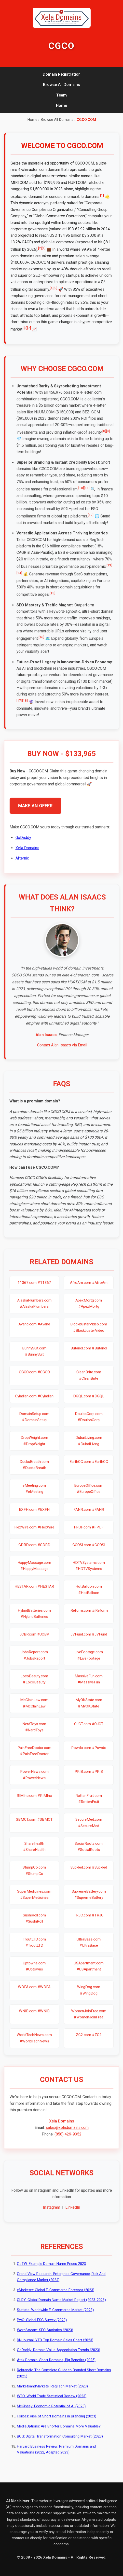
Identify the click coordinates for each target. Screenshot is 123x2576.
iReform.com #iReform (89, 1613)
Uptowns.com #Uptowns (34, 1968)
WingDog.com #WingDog (88, 1992)
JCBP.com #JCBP (34, 1636)
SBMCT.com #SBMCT (34, 1822)
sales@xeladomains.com (67, 2130)
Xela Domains (27, 850)
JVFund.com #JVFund (88, 1636)
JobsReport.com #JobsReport (34, 1657)
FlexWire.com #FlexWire (34, 1529)
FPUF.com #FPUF (89, 1529)
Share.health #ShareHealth (34, 1849)
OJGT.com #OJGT (88, 1726)
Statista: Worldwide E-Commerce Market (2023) (55, 2312)
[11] (87, 490)
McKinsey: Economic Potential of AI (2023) (51, 2408)
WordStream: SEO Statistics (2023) (45, 2332)
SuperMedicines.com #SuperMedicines (34, 1897)
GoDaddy (23, 840)
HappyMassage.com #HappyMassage (34, 1568)
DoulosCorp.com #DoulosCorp (89, 1419)
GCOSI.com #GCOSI (88, 1547)
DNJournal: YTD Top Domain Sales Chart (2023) (55, 2342)
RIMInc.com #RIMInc (34, 1798)
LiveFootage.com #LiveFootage (88, 1657)
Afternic (22, 860)
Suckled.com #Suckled (88, 1870)
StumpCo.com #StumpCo (34, 1873)
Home (61, 105)
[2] (40, 248)
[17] (19, 703)
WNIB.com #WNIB (34, 2013)
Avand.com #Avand (34, 1326)
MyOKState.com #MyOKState (88, 1705)
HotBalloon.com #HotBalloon (88, 1592)
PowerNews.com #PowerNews (34, 1777)
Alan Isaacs (46, 1037)
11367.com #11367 (34, 1285)
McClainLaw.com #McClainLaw (34, 1705)
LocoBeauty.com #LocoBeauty (34, 1681)
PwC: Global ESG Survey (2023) (42, 2322)
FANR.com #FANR (88, 1512)
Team (61, 95)
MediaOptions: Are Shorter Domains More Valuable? (59, 2428)
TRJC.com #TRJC (89, 1917)
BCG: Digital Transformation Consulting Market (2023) (60, 2439)
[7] (29, 328)
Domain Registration (62, 74)
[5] (55, 288)
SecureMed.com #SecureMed (88, 1825)
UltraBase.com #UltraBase (89, 1944)
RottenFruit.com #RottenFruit (88, 1801)
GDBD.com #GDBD (34, 1547)
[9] (108, 433)
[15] (52, 595)
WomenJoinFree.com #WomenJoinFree (88, 2016)
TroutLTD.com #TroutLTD (34, 1944)
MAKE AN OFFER (35, 808)
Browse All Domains (61, 84)
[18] (25, 703)
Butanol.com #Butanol (88, 1350)
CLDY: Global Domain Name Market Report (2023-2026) (61, 2302)
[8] (104, 433)
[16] (41, 639)
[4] (52, 288)
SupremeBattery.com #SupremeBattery (89, 1897)
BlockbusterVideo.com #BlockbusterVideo (88, 1329)
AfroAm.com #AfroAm (89, 1285)
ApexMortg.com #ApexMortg (88, 1306)
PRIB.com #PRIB (89, 1774)
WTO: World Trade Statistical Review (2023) (51, 2398)
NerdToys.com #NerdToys (34, 1729)
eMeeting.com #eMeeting (34, 1491)
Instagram (51, 2209)
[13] (109, 567)
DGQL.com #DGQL (88, 1398)
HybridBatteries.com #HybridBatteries (34, 1616)
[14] (19, 575)
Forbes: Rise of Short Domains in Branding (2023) (56, 2418)
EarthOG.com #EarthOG (88, 1464)
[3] (43, 248)
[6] (25, 328)
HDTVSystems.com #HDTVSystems (88, 1568)
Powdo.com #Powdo (88, 1750)
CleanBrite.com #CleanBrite (88, 1377)
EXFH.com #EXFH (34, 1512)
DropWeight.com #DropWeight (34, 1443)
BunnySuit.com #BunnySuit (34, 1353)
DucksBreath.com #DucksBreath (34, 1467)
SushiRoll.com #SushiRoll (34, 1920)
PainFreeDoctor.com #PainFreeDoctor (34, 1753)
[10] (81, 490)
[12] (91, 517)
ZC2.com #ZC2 (89, 2037)
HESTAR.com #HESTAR (34, 1589)
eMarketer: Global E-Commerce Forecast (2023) (55, 2292)
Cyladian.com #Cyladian (34, 1398)
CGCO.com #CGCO (34, 1374)
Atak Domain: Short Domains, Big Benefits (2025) (56, 2362)
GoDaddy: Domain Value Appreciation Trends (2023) (58, 2352)
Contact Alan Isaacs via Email (62, 1047)
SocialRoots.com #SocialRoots (89, 1849)
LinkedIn (72, 2209)
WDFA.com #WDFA (34, 1989)
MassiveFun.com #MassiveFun (89, 1681)
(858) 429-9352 (68, 2136)
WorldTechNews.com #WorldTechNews (34, 2040)
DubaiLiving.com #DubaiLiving (88, 1443)
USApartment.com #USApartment (89, 1968)
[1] (102, 195)
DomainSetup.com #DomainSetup (34, 1419)
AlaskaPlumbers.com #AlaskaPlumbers (34, 1306)
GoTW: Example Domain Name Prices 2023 (51, 2266)
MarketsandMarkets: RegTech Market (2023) (52, 2388)
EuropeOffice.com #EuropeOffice (88, 1491)
